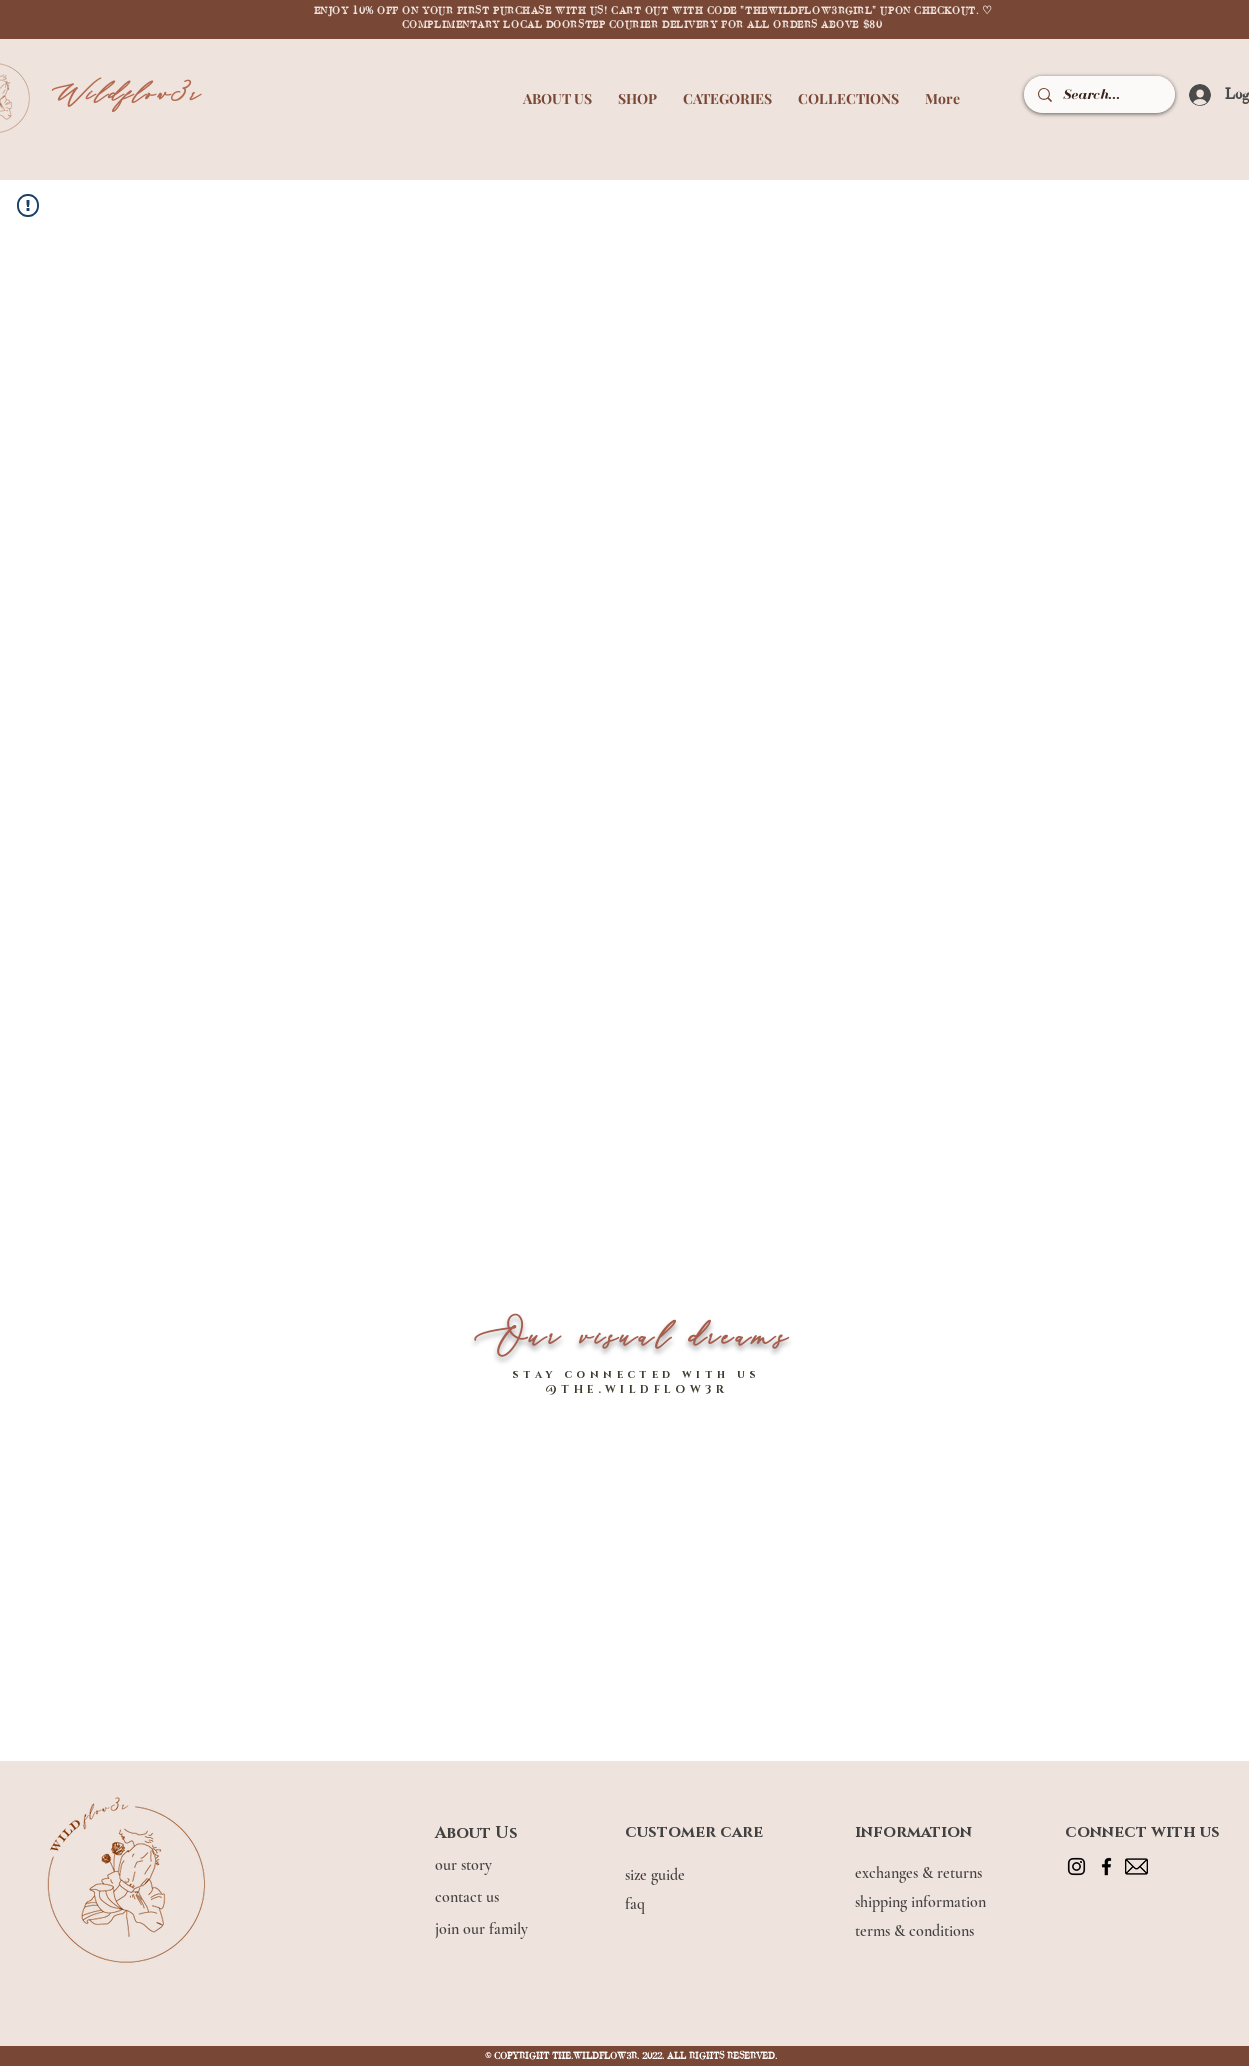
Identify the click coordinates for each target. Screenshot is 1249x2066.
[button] (557, 89)
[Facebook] (1106, 1866)
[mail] (1136, 1866)
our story (465, 1865)
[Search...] (1098, 94)
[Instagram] (1076, 1866)
